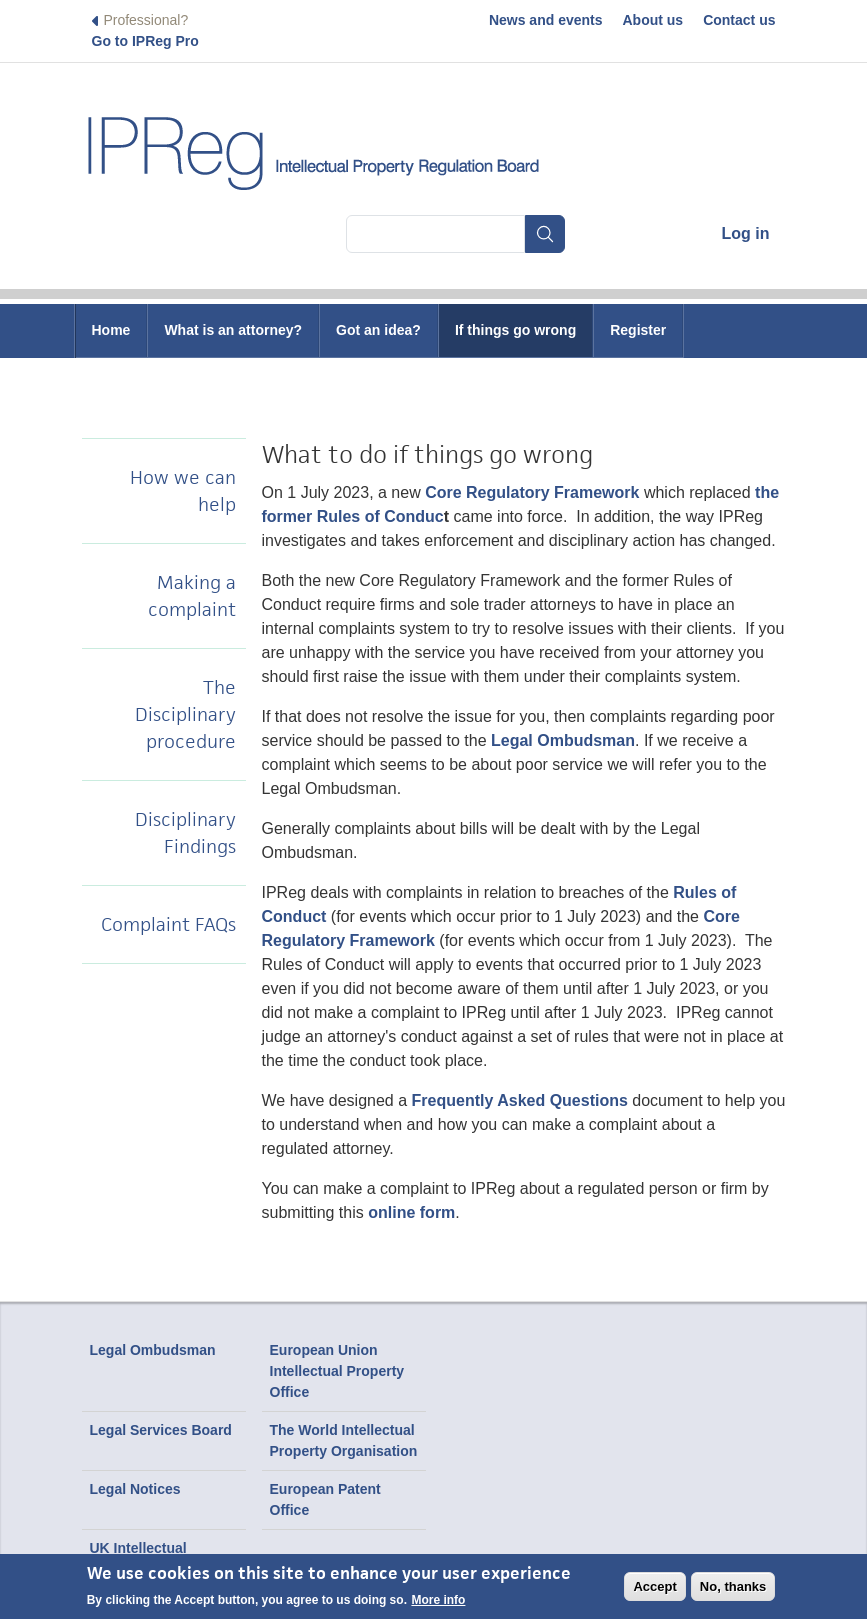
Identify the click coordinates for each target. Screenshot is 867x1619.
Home (111, 330)
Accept (654, 1586)
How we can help (183, 491)
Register (638, 330)
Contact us (739, 20)
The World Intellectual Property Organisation (344, 1440)
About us (653, 20)
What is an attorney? (233, 330)
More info (438, 1600)
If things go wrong (515, 330)
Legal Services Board (161, 1430)
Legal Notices (135, 1489)
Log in (746, 233)
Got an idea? (378, 330)
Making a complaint (192, 596)
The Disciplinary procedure (185, 714)
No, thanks (733, 1586)
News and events (546, 20)
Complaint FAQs (168, 924)
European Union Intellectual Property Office (337, 1371)
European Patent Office (325, 1499)
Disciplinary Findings (185, 833)
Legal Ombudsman (153, 1350)
